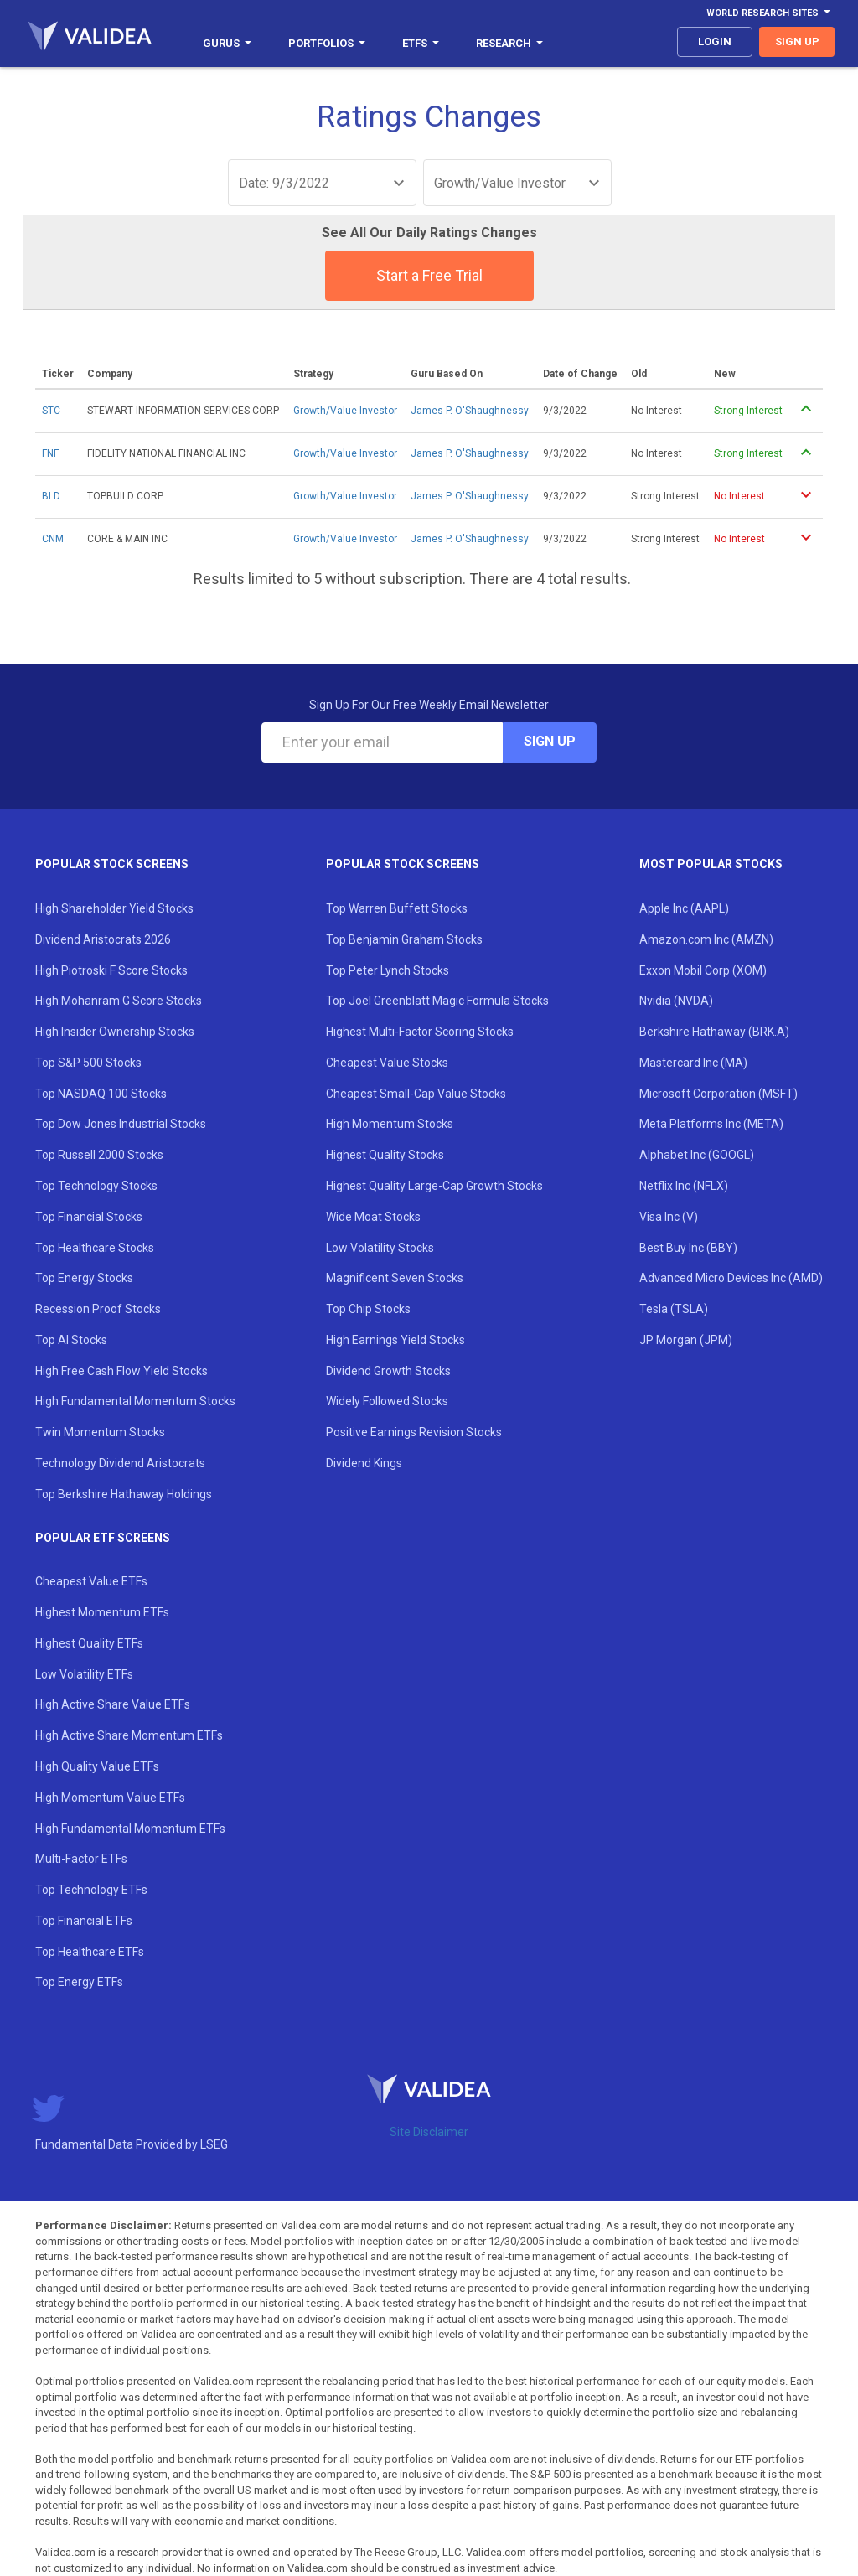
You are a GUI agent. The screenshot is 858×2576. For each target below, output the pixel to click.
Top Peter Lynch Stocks (387, 970)
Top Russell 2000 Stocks (99, 1154)
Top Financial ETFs (83, 1920)
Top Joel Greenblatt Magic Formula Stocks (437, 1000)
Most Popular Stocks (711, 864)
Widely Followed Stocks (387, 1401)
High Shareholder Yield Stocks (114, 908)
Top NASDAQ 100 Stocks (101, 1093)
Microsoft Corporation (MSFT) (718, 1093)
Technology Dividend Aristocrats (120, 1463)
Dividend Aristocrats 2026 (103, 939)
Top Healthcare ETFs (89, 1951)
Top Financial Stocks (88, 1216)
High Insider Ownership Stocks (114, 1031)
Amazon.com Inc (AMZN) (706, 939)
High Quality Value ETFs (97, 1766)
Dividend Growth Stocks (388, 1371)
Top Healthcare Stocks (94, 1247)
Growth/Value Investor (345, 410)
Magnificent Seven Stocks (394, 1278)
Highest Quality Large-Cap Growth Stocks (434, 1185)
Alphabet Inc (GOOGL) (696, 1154)
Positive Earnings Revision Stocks (414, 1432)
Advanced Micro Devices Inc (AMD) (731, 1278)
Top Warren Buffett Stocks (397, 908)
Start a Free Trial (429, 275)
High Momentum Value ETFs (110, 1797)
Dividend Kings (364, 1463)
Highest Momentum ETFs (102, 1612)
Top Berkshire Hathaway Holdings (123, 1494)
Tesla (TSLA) (673, 1309)
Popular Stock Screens (112, 864)
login (714, 41)
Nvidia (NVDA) (676, 1000)
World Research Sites (768, 13)
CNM (53, 539)
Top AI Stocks (71, 1340)
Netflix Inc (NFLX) (683, 1185)
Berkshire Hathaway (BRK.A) (714, 1031)
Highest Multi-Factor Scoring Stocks (420, 1031)
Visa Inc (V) (668, 1216)
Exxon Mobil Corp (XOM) (703, 970)
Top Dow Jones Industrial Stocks (120, 1123)
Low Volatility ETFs (84, 1674)
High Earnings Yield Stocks (395, 1340)
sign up (797, 41)
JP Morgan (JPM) (685, 1340)
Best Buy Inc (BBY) (688, 1247)
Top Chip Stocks (368, 1309)
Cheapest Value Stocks (387, 1062)
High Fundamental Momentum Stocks (135, 1401)
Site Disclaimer (429, 2132)
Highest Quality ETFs (89, 1643)
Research (509, 43)
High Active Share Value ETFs (112, 1704)
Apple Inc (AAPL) (684, 908)
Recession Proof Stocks (98, 1309)
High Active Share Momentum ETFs (129, 1735)
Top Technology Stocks (96, 1185)
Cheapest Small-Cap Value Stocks (416, 1093)
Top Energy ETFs (79, 1982)
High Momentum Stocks (389, 1123)
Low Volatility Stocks (380, 1247)
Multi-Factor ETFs (81, 1858)
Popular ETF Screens (102, 1537)
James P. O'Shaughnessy (470, 410)
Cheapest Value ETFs (91, 1581)
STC (51, 410)
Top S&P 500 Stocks (88, 1062)
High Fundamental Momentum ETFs (130, 1828)
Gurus (227, 43)
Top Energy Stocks (84, 1278)
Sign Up (550, 741)
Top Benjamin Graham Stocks (404, 939)
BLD (51, 496)
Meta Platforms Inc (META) (711, 1123)
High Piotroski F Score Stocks (111, 970)
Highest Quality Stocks (385, 1154)
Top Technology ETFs (91, 1889)
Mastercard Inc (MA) (693, 1062)
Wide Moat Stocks (373, 1216)
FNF (50, 453)
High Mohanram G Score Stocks (118, 1000)
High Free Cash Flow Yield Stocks (121, 1371)
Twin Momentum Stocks (100, 1432)
